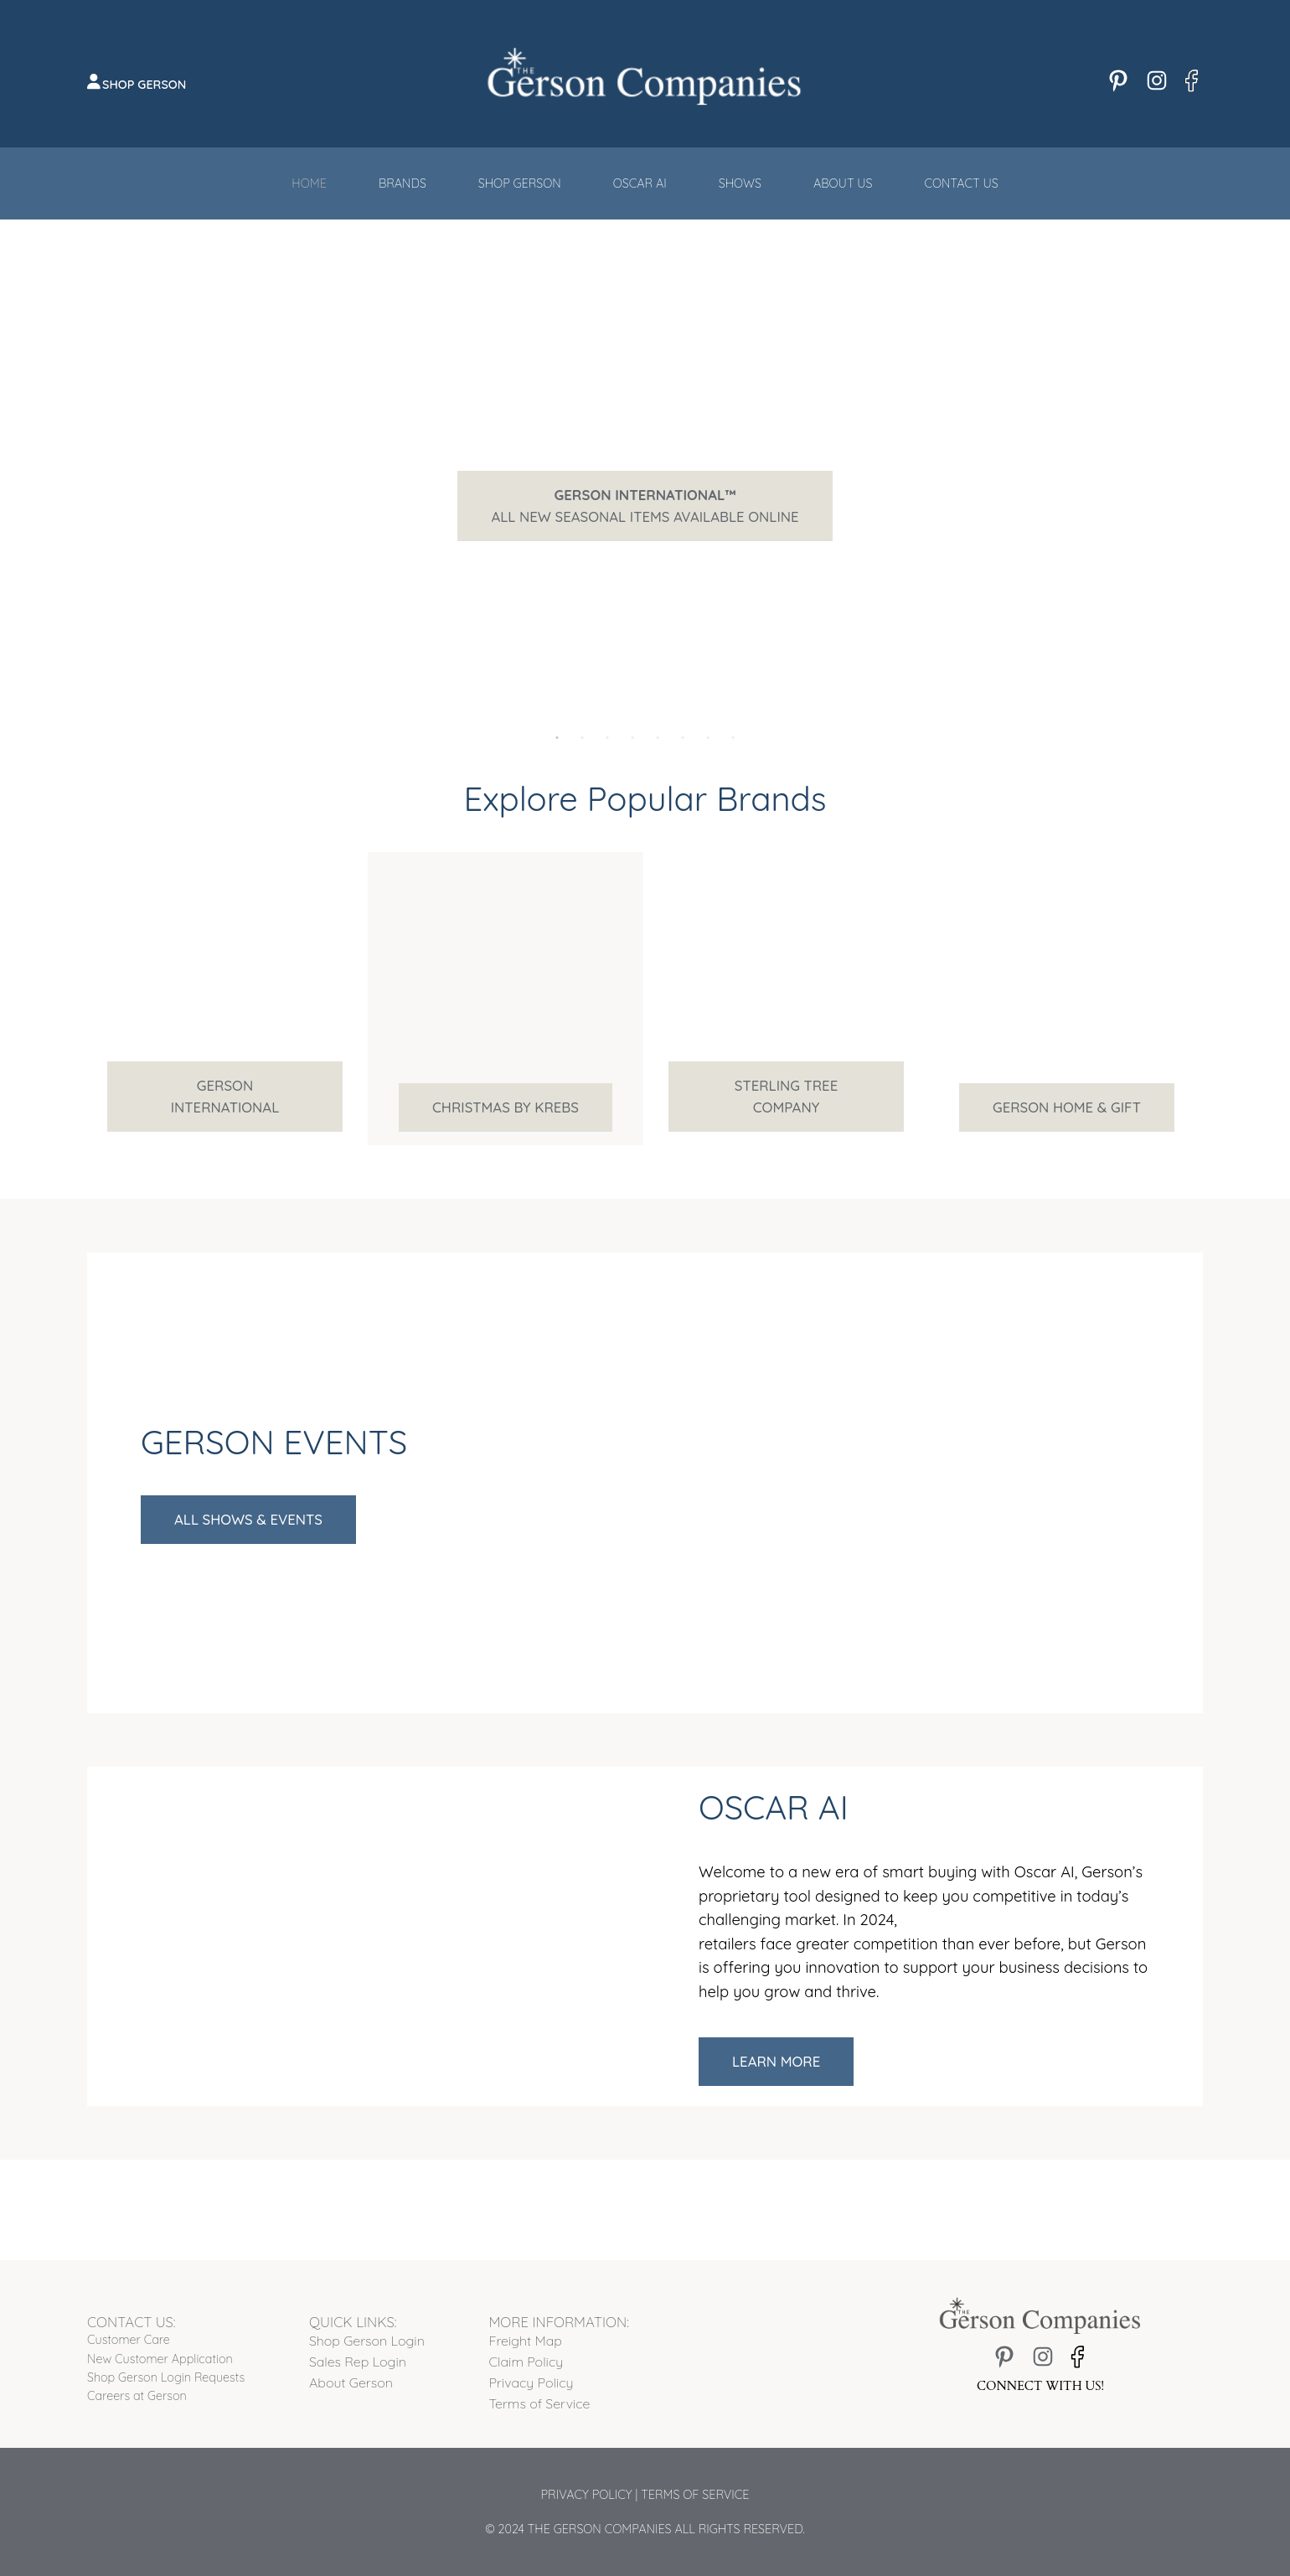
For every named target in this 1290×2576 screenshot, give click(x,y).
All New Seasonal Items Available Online (644, 505)
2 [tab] (582, 717)
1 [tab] (557, 717)
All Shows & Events (248, 1519)
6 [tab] (682, 717)
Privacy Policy (586, 2494)
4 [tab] (632, 717)
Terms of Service (695, 2494)
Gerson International (225, 1096)
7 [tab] (707, 717)
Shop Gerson (144, 84)
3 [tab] (607, 717)
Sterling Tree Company (786, 1096)
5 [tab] (657, 717)
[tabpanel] (645, 506)
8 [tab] (733, 717)
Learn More (776, 2061)
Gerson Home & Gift (1067, 1107)
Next (1165, 506)
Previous (112, 506)
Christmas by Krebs (505, 1107)
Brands (402, 183)
